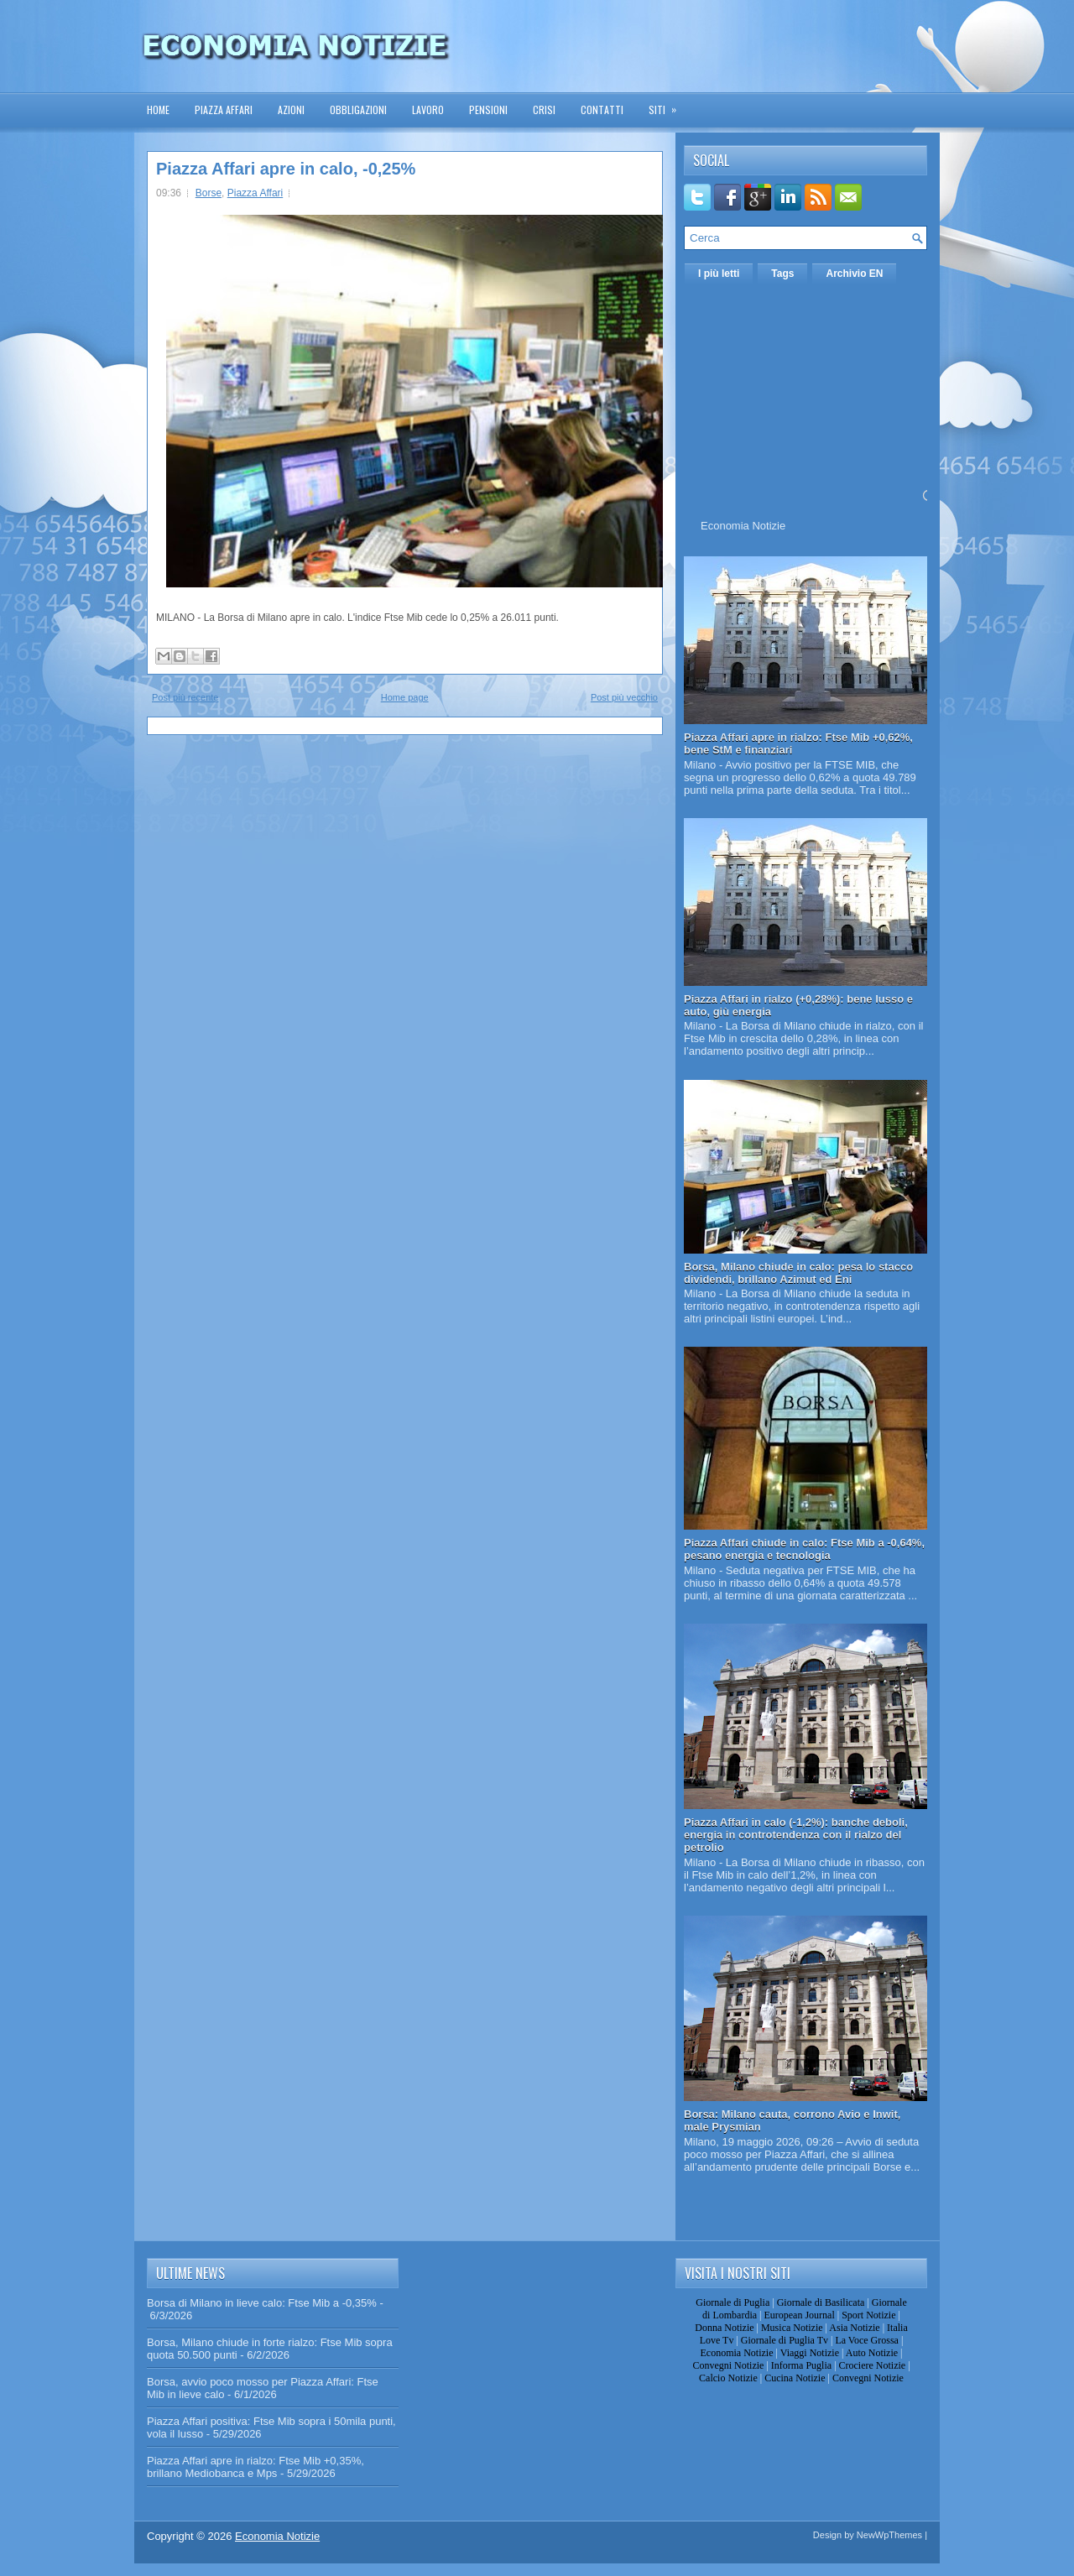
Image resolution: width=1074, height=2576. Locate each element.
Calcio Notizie (728, 2378)
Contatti (602, 109)
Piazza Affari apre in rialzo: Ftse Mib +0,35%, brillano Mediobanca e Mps (255, 2467)
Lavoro (428, 109)
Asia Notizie (854, 2328)
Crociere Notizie (872, 2365)
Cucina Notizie (794, 2378)
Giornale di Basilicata (821, 2302)
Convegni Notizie (728, 2365)
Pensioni (488, 109)
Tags (782, 273)
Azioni (291, 109)
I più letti (718, 273)
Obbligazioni (358, 109)
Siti (668, 104)
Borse (209, 193)
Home (158, 109)
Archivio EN (854, 273)
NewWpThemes (889, 2535)
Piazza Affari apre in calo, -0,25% (285, 168)
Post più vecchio (624, 697)
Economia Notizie (743, 525)
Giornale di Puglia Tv (784, 2340)
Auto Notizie (872, 2353)
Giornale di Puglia (732, 2302)
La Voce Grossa (867, 2340)
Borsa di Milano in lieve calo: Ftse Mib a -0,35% (262, 2303)
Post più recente (185, 697)
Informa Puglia (801, 2365)
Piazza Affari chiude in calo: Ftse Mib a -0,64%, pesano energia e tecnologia (804, 1549)
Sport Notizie (868, 2315)
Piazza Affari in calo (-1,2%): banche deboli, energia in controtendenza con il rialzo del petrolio (796, 1835)
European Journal (799, 2315)
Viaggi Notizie (809, 2353)
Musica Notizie (792, 2328)
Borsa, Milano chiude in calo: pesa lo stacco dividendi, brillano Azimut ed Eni (798, 1272)
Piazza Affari (224, 109)
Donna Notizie (724, 2328)
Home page (405, 697)
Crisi (544, 109)
